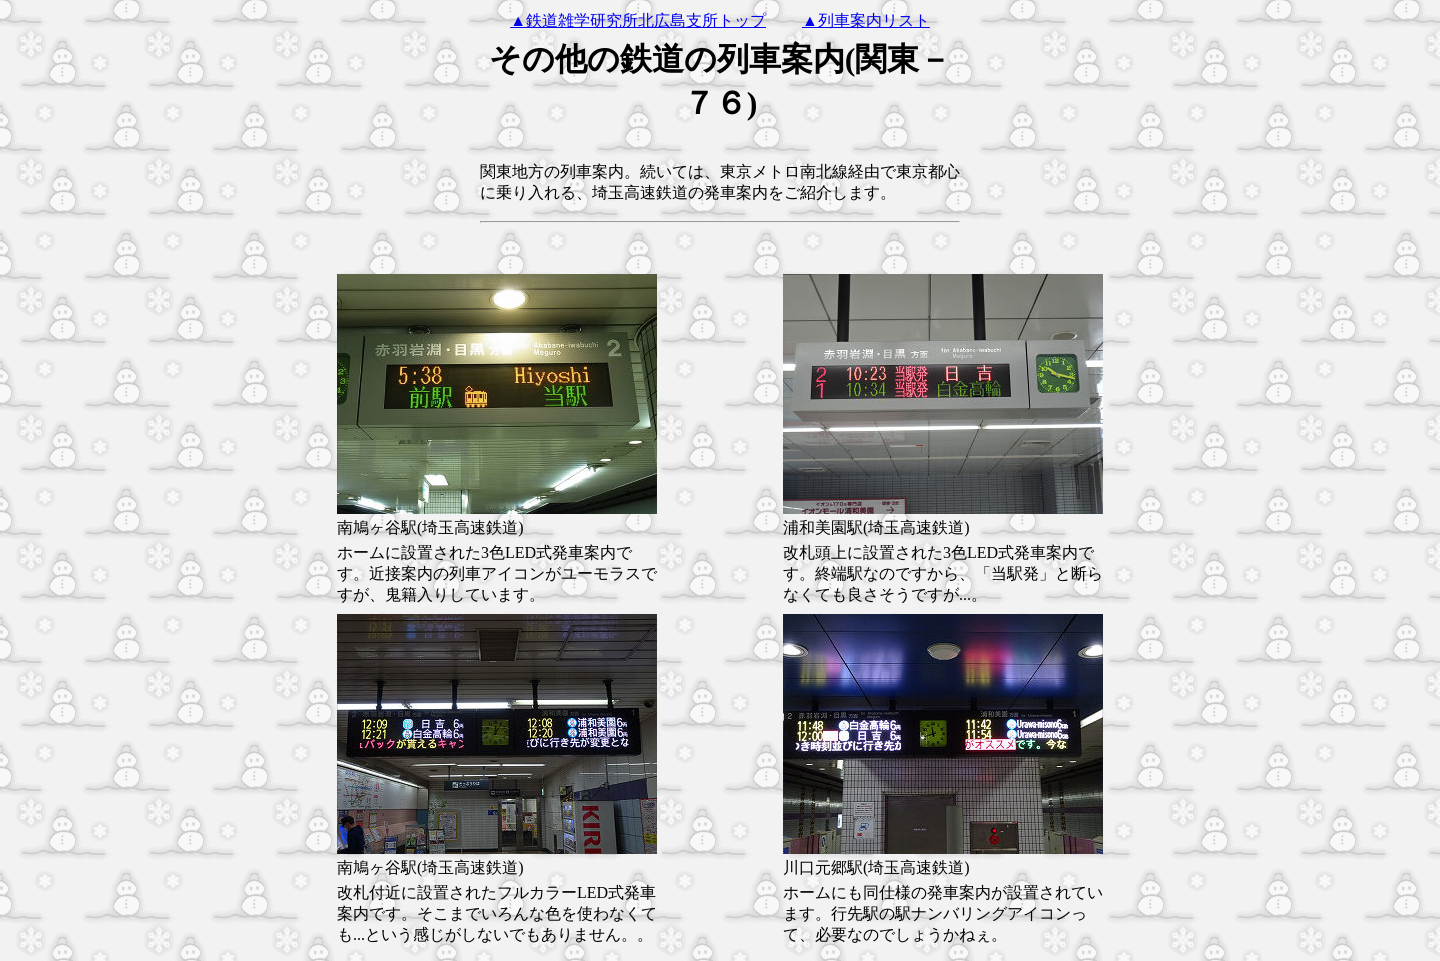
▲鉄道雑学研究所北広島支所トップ (638, 20)
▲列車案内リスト (866, 20)
